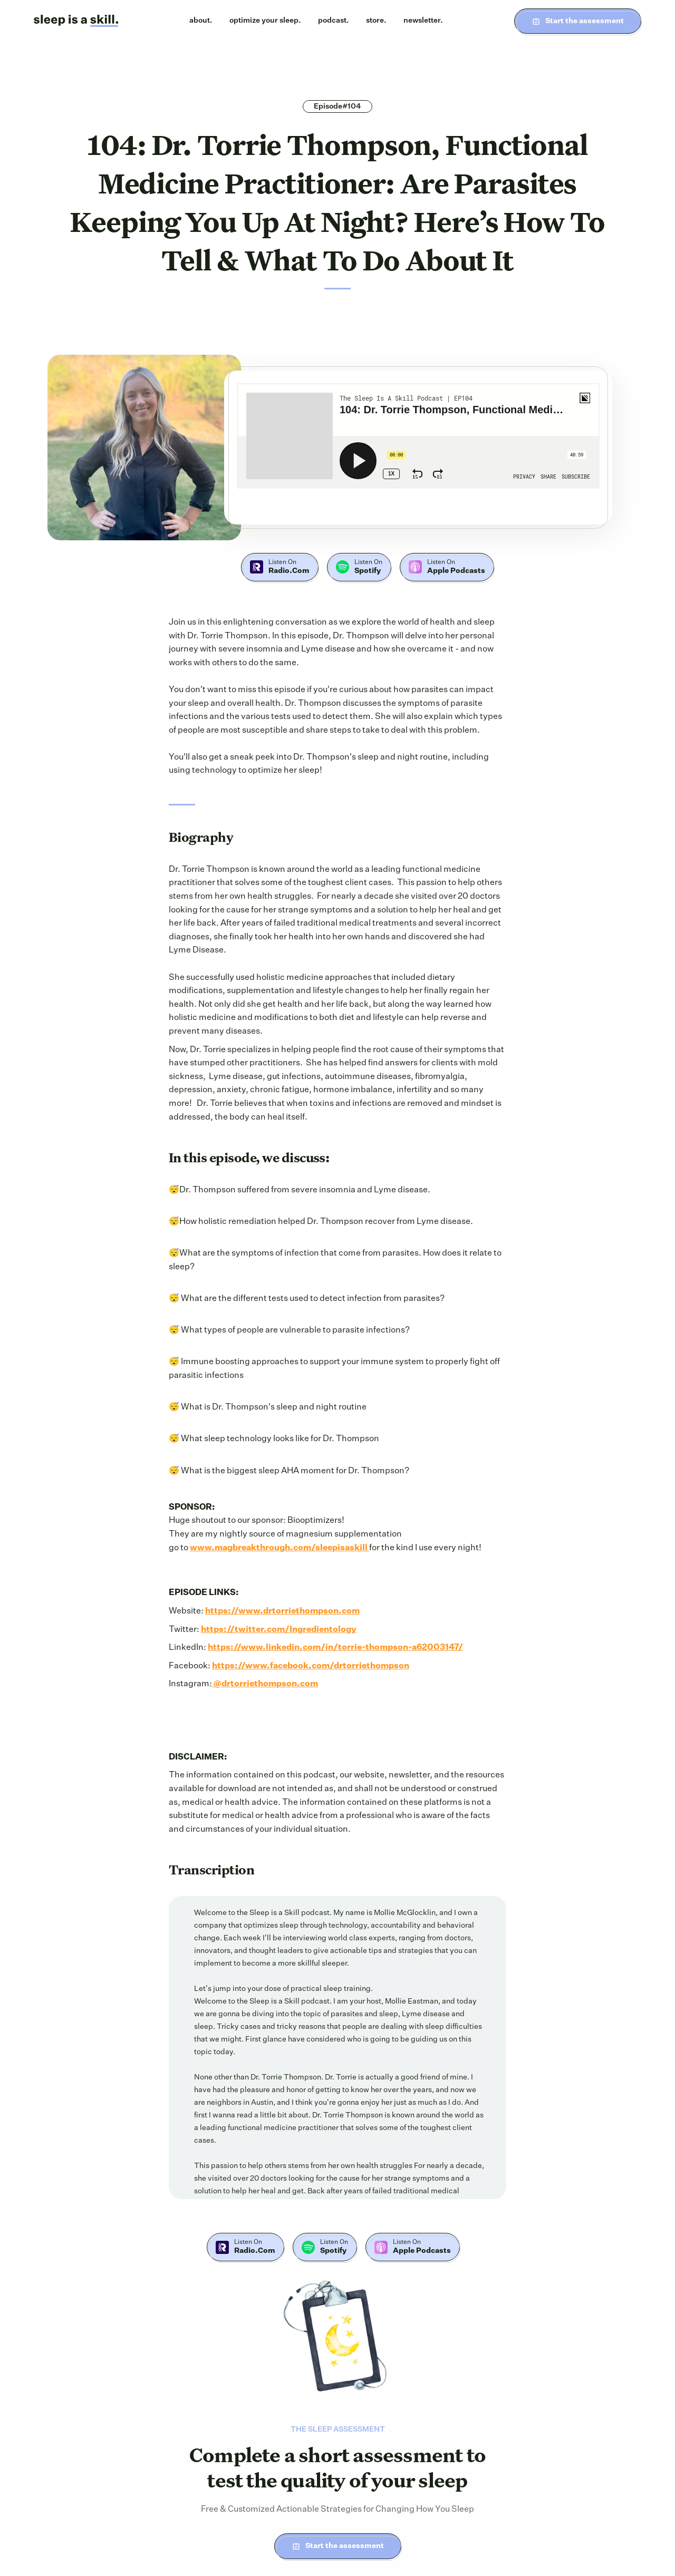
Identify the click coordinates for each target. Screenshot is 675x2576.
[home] (76, 21)
